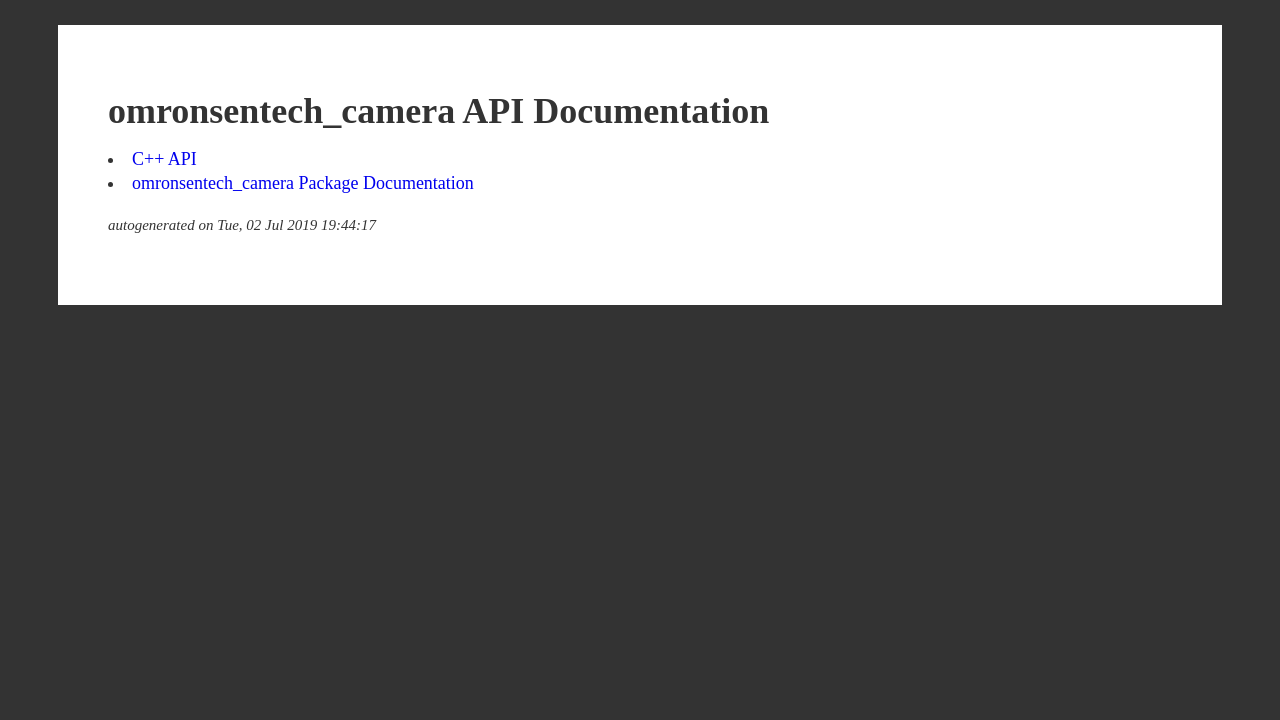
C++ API (164, 159)
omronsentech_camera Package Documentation (303, 183)
